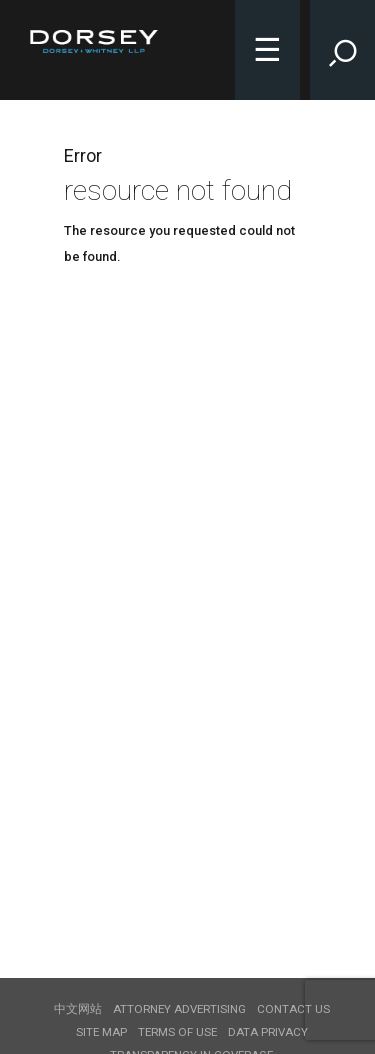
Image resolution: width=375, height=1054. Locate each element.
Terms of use (177, 1032)
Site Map (101, 1032)
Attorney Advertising (179, 1009)
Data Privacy (268, 1032)
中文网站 (78, 1009)
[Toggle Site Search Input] (342, 50)
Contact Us (293, 1009)
